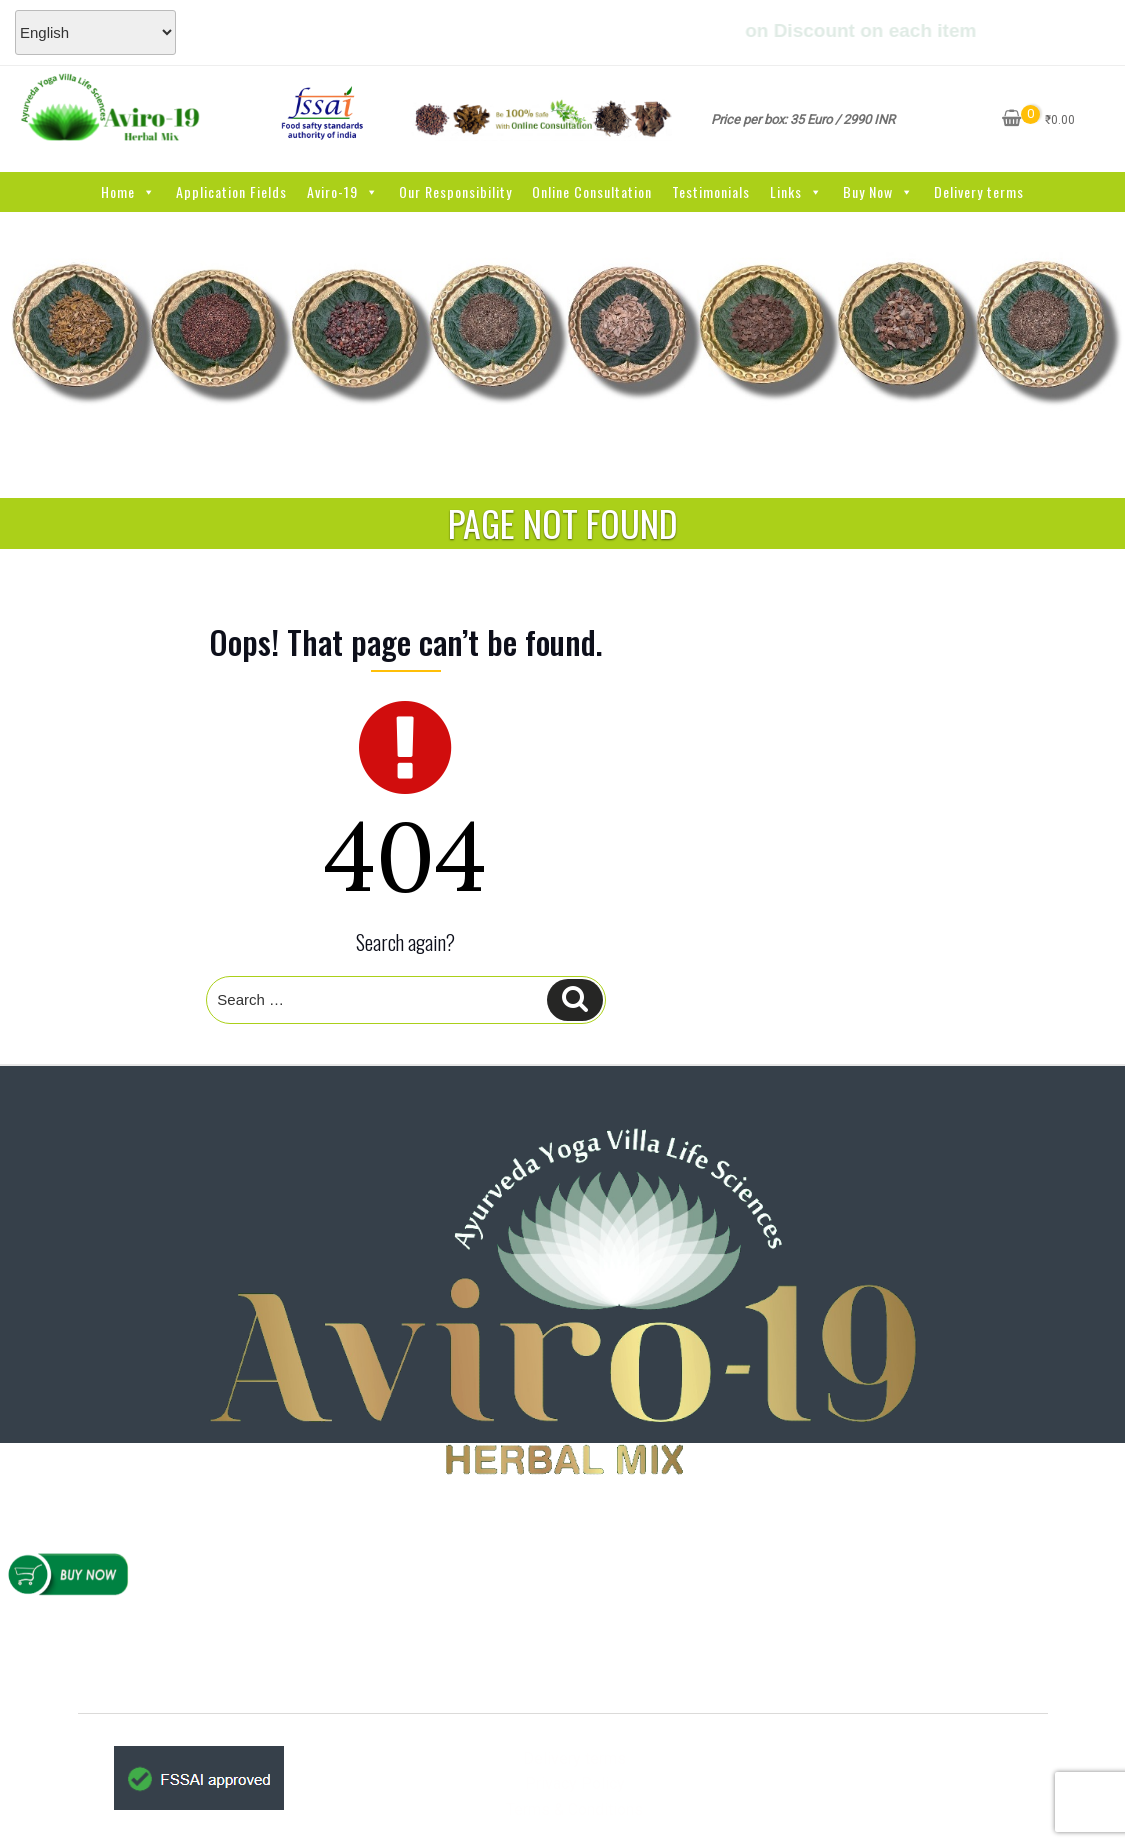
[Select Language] (95, 32)
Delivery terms (979, 191)
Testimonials (711, 191)
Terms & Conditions (574, 1809)
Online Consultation (592, 191)
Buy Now (878, 191)
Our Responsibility (455, 191)
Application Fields (231, 191)
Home (128, 191)
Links (796, 191)
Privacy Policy (575, 1783)
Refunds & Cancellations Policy (202, 1633)
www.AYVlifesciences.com (590, 1651)
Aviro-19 (343, 191)
